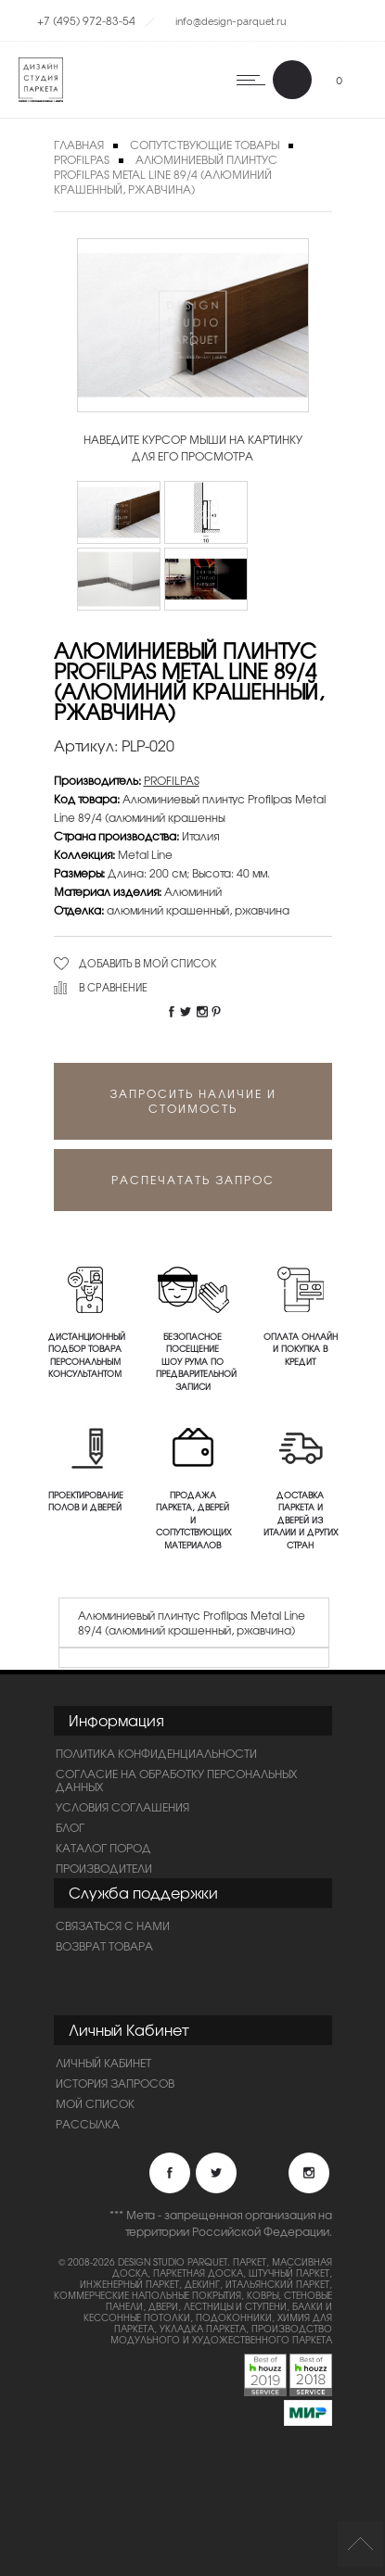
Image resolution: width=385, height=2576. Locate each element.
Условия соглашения (122, 1807)
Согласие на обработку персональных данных (176, 1780)
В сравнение (113, 986)
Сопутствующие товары (204, 144)
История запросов (115, 2083)
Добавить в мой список (148, 962)
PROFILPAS (81, 159)
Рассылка (88, 2123)
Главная (79, 144)
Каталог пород (103, 1847)
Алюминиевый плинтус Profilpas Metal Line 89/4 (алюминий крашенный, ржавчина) (165, 174)
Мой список (95, 2103)
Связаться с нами (113, 1925)
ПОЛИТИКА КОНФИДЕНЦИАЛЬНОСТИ (156, 1753)
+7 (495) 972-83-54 (86, 20)
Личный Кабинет (103, 2062)
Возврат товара (104, 1946)
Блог (70, 1827)
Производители (104, 1868)
